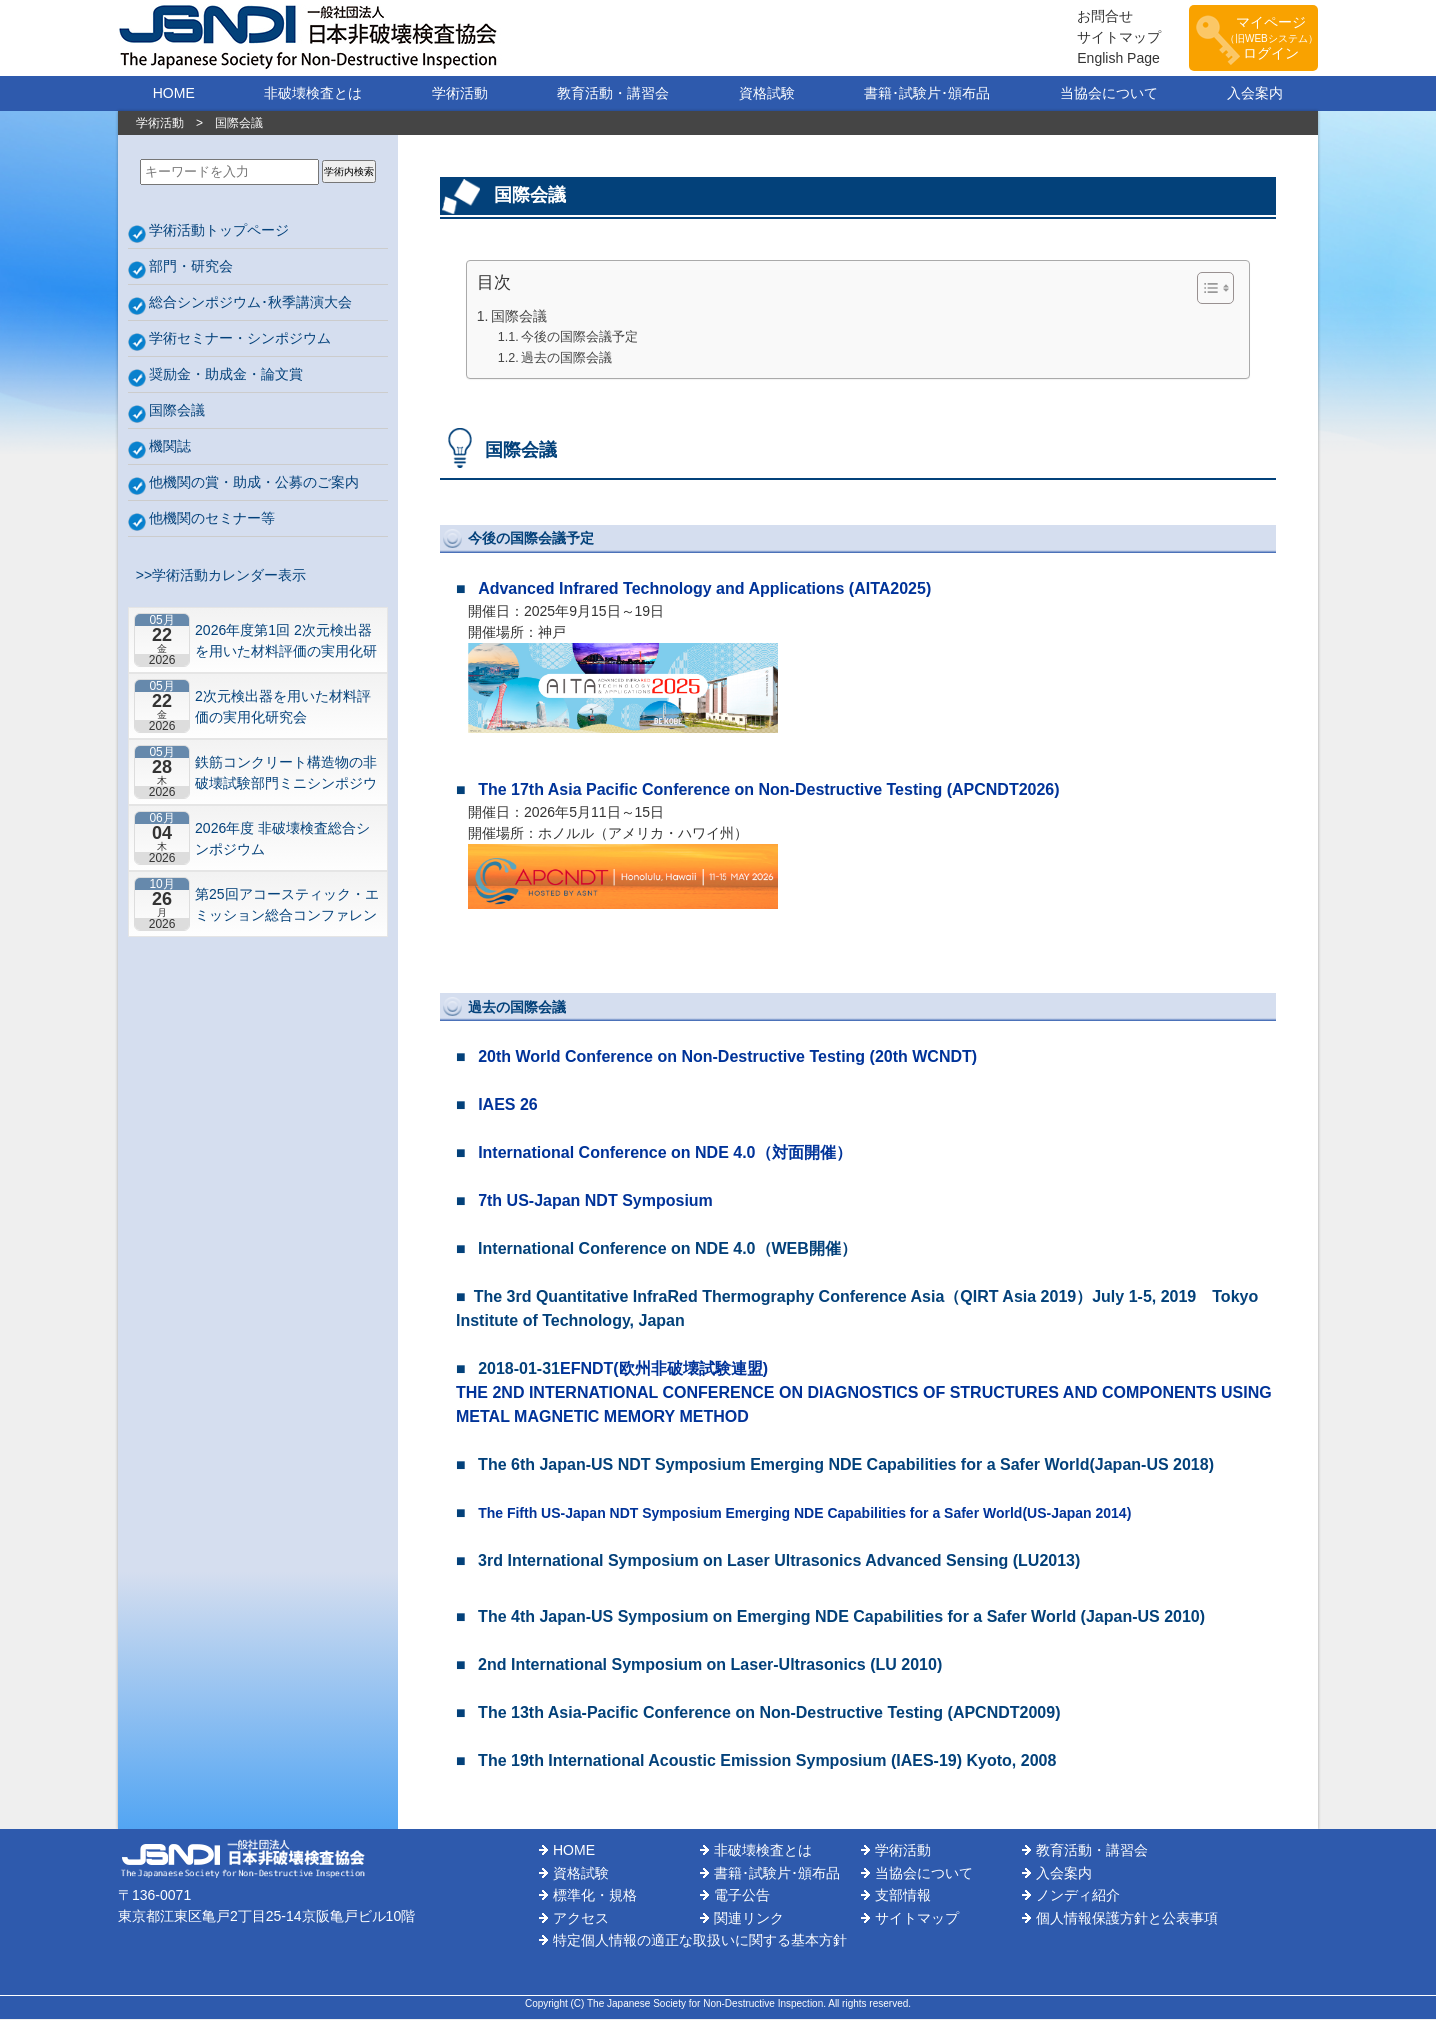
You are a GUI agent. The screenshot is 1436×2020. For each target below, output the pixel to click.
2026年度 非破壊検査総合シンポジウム (282, 839)
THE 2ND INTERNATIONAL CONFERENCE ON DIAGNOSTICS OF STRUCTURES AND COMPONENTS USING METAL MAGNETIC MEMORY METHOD (864, 1405)
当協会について (1109, 94)
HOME (174, 94)
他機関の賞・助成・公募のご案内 (254, 483)
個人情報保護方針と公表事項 (1127, 1919)
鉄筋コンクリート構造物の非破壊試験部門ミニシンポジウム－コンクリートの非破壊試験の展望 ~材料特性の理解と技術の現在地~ (286, 773)
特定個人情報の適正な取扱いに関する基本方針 (700, 1941)
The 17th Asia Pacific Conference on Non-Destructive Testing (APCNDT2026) (768, 790)
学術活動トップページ (219, 231)
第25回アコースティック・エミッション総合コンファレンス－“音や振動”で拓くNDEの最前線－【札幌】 (287, 905)
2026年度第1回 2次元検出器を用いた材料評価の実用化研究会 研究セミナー (286, 641)
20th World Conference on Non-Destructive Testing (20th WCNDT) (727, 1057)
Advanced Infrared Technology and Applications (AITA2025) (704, 589)
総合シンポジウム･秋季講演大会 (250, 303)
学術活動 (460, 94)
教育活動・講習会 (613, 94)
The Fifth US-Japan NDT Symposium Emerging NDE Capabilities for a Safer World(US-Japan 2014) (804, 1514)
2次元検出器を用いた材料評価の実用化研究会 (283, 707)
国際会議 (177, 411)
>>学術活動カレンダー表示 (217, 576)
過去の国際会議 (566, 359)
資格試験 (767, 94)
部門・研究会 (191, 267)
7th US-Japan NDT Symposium (595, 1201)
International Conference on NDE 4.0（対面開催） (664, 1153)
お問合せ (1094, 17)
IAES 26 (508, 1105)
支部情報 (903, 1896)
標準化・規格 (595, 1896)
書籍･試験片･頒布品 (927, 94)
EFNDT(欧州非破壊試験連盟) (664, 1369)
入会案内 (1255, 94)
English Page (1107, 59)
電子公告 (742, 1896)
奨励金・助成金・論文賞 (226, 375)
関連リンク (749, 1919)
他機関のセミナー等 (212, 519)
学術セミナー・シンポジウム (240, 339)
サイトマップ (1108, 38)
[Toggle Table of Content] (1205, 289)
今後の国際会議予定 (579, 338)
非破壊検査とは (313, 94)
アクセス (581, 1919)
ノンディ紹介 (1078, 1896)
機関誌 (170, 447)
